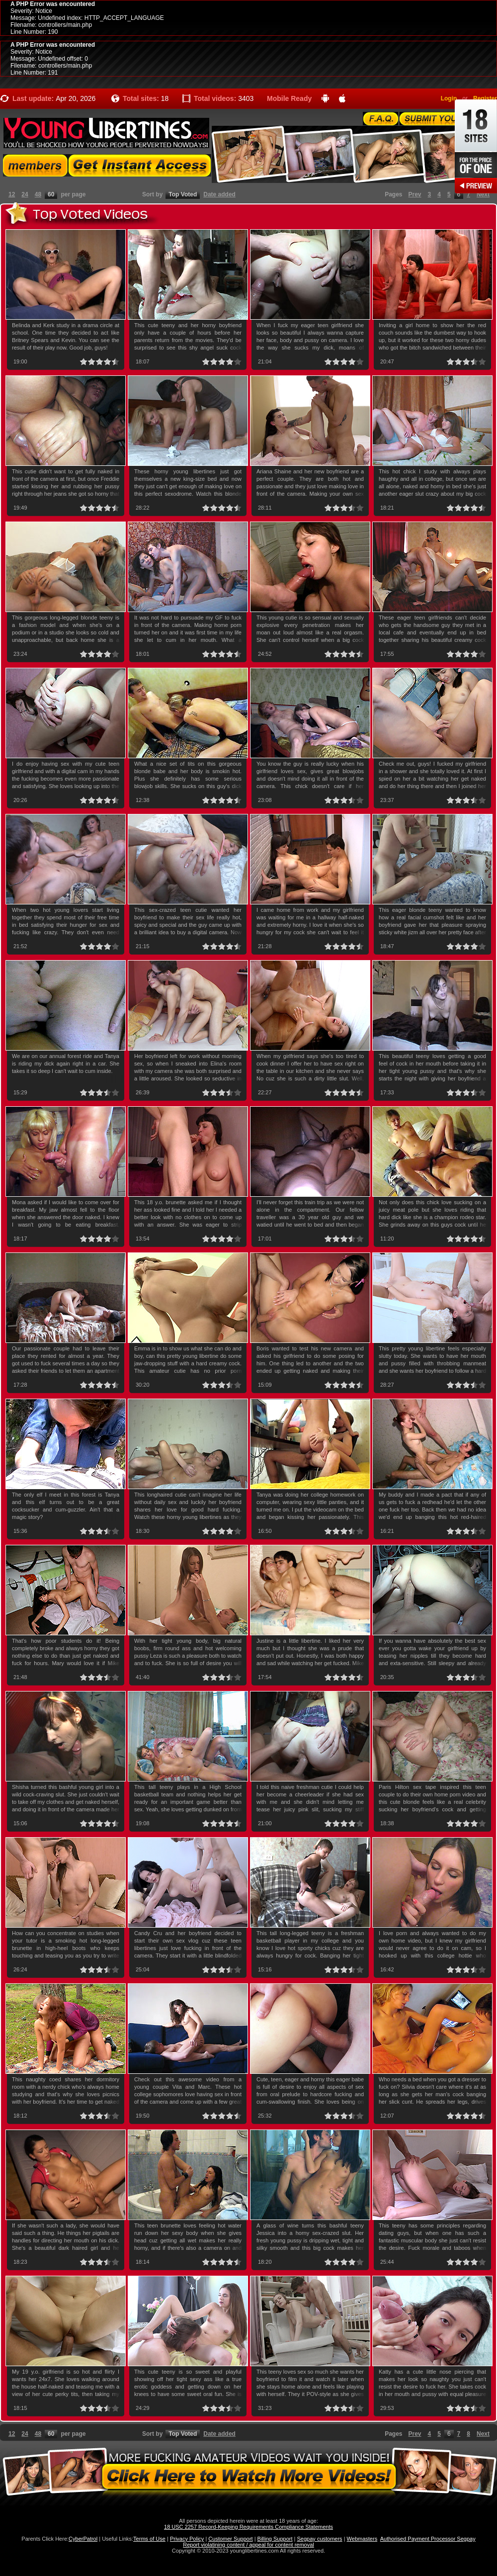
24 (24, 194)
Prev (415, 194)
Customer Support (230, 2539)
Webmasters (362, 2539)
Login (449, 98)
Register (485, 98)
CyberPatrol (83, 2539)
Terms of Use (149, 2539)
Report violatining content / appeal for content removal (248, 2545)
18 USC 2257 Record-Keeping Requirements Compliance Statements (248, 2527)
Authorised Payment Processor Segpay (428, 2539)
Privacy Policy (187, 2539)
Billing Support (275, 2539)
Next (483, 194)
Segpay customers (319, 2539)
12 (11, 194)
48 (38, 194)
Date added (219, 194)
